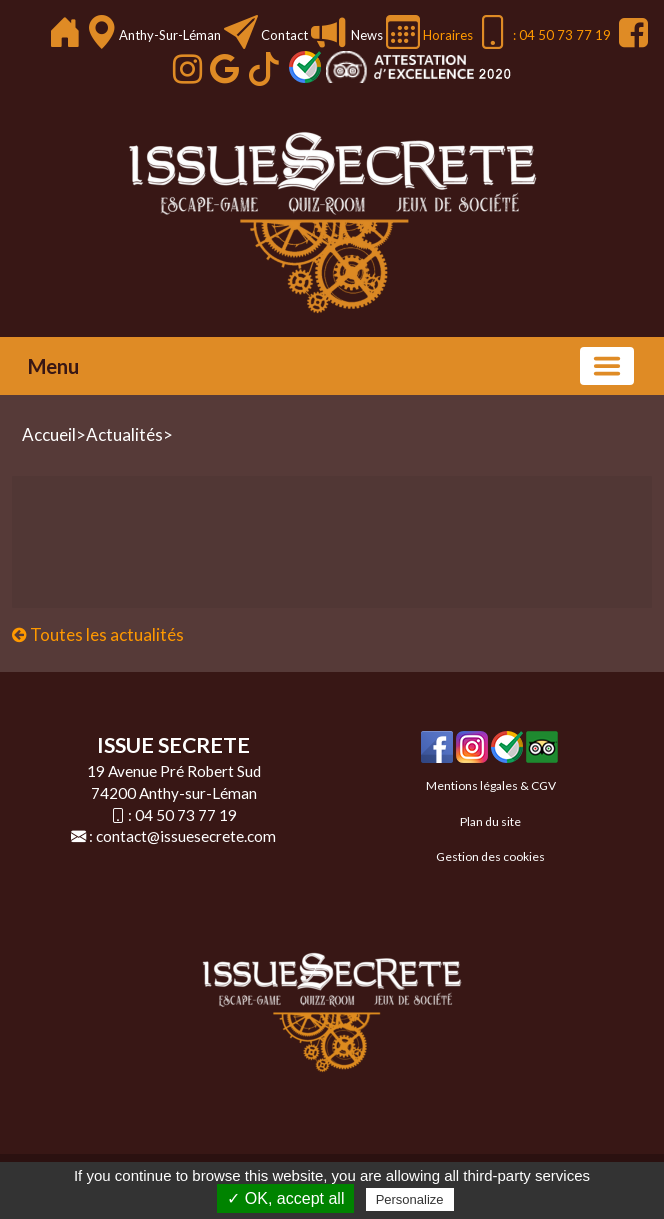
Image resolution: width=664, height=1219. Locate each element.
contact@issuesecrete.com (186, 836)
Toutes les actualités (98, 634)
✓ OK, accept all (285, 1198)
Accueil (49, 434)
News (365, 35)
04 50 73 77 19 (186, 815)
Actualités (124, 434)
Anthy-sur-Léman (171, 35)
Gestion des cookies (490, 856)
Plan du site (490, 821)
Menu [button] (53, 366)
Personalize (410, 1199)
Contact (284, 35)
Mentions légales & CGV (491, 785)
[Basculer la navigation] (607, 366)
